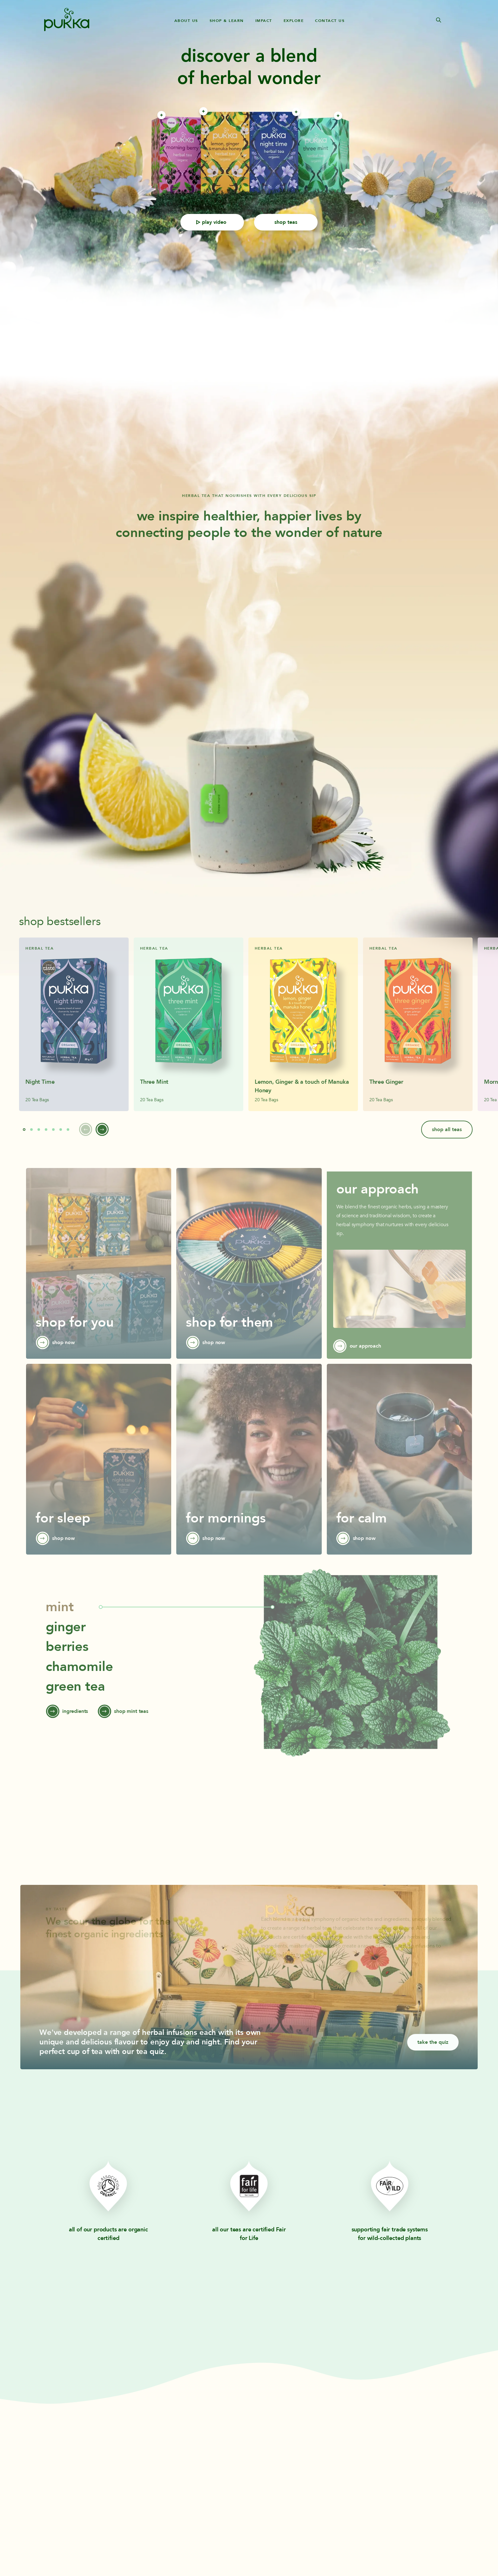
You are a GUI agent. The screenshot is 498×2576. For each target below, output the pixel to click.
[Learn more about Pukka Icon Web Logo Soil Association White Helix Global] (108, 2192)
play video (211, 222)
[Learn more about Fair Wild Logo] (389, 2192)
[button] (24, 1140)
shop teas (285, 222)
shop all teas (447, 1140)
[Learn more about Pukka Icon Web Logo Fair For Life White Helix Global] (249, 2192)
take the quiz (432, 2053)
